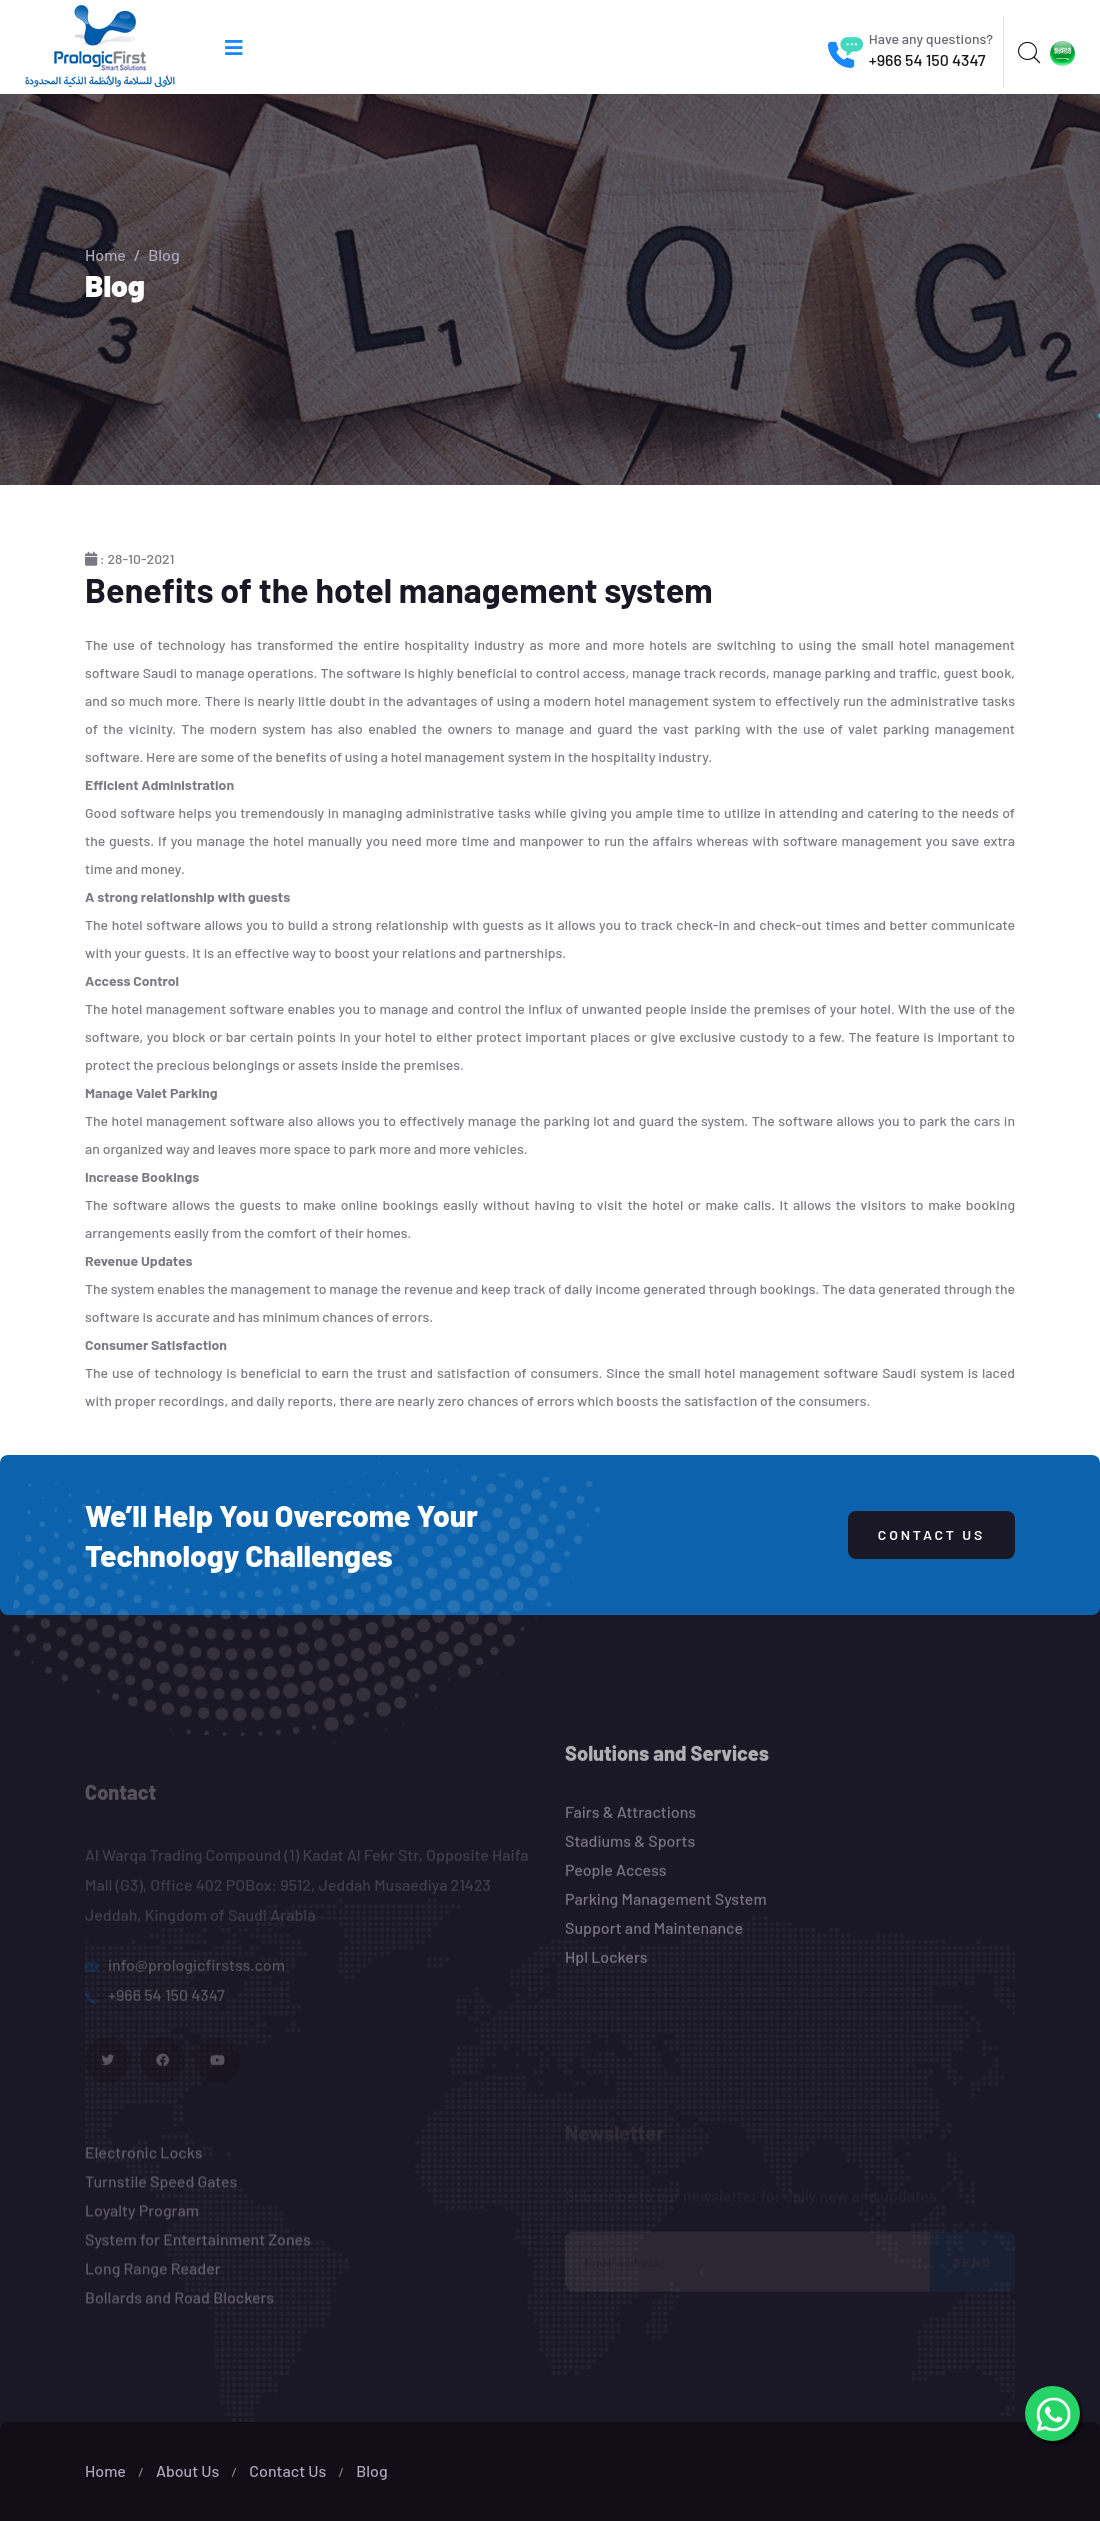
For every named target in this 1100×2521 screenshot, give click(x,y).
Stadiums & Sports (630, 1852)
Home (105, 254)
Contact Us (931, 1534)
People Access (615, 1881)
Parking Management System (666, 1910)
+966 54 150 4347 (927, 59)
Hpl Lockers (606, 1968)
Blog (371, 2470)
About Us (187, 2470)
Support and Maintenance (654, 1939)
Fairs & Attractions (630, 1823)
